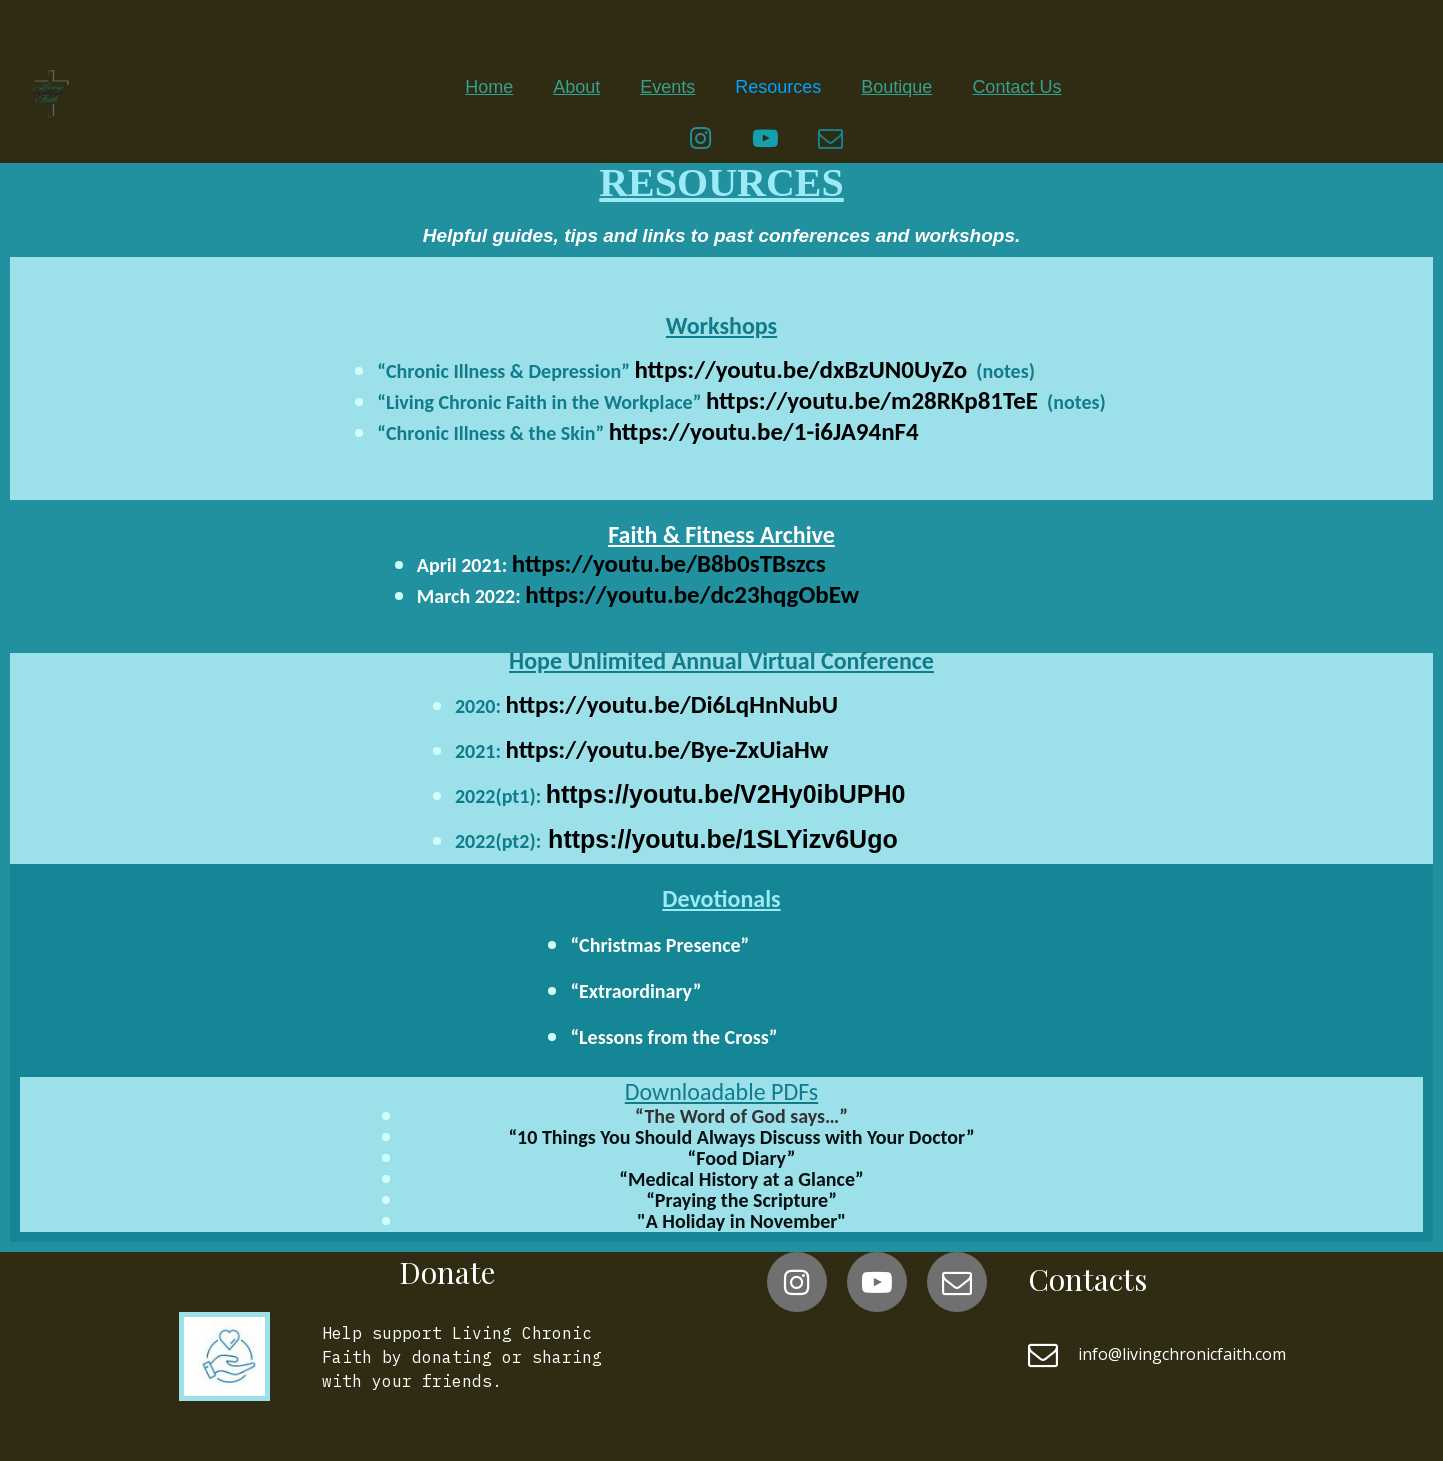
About (576, 87)
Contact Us (1016, 87)
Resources (778, 87)
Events (667, 87)
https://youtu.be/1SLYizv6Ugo (719, 839)
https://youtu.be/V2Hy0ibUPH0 (726, 794)
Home (489, 87)
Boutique (896, 87)
